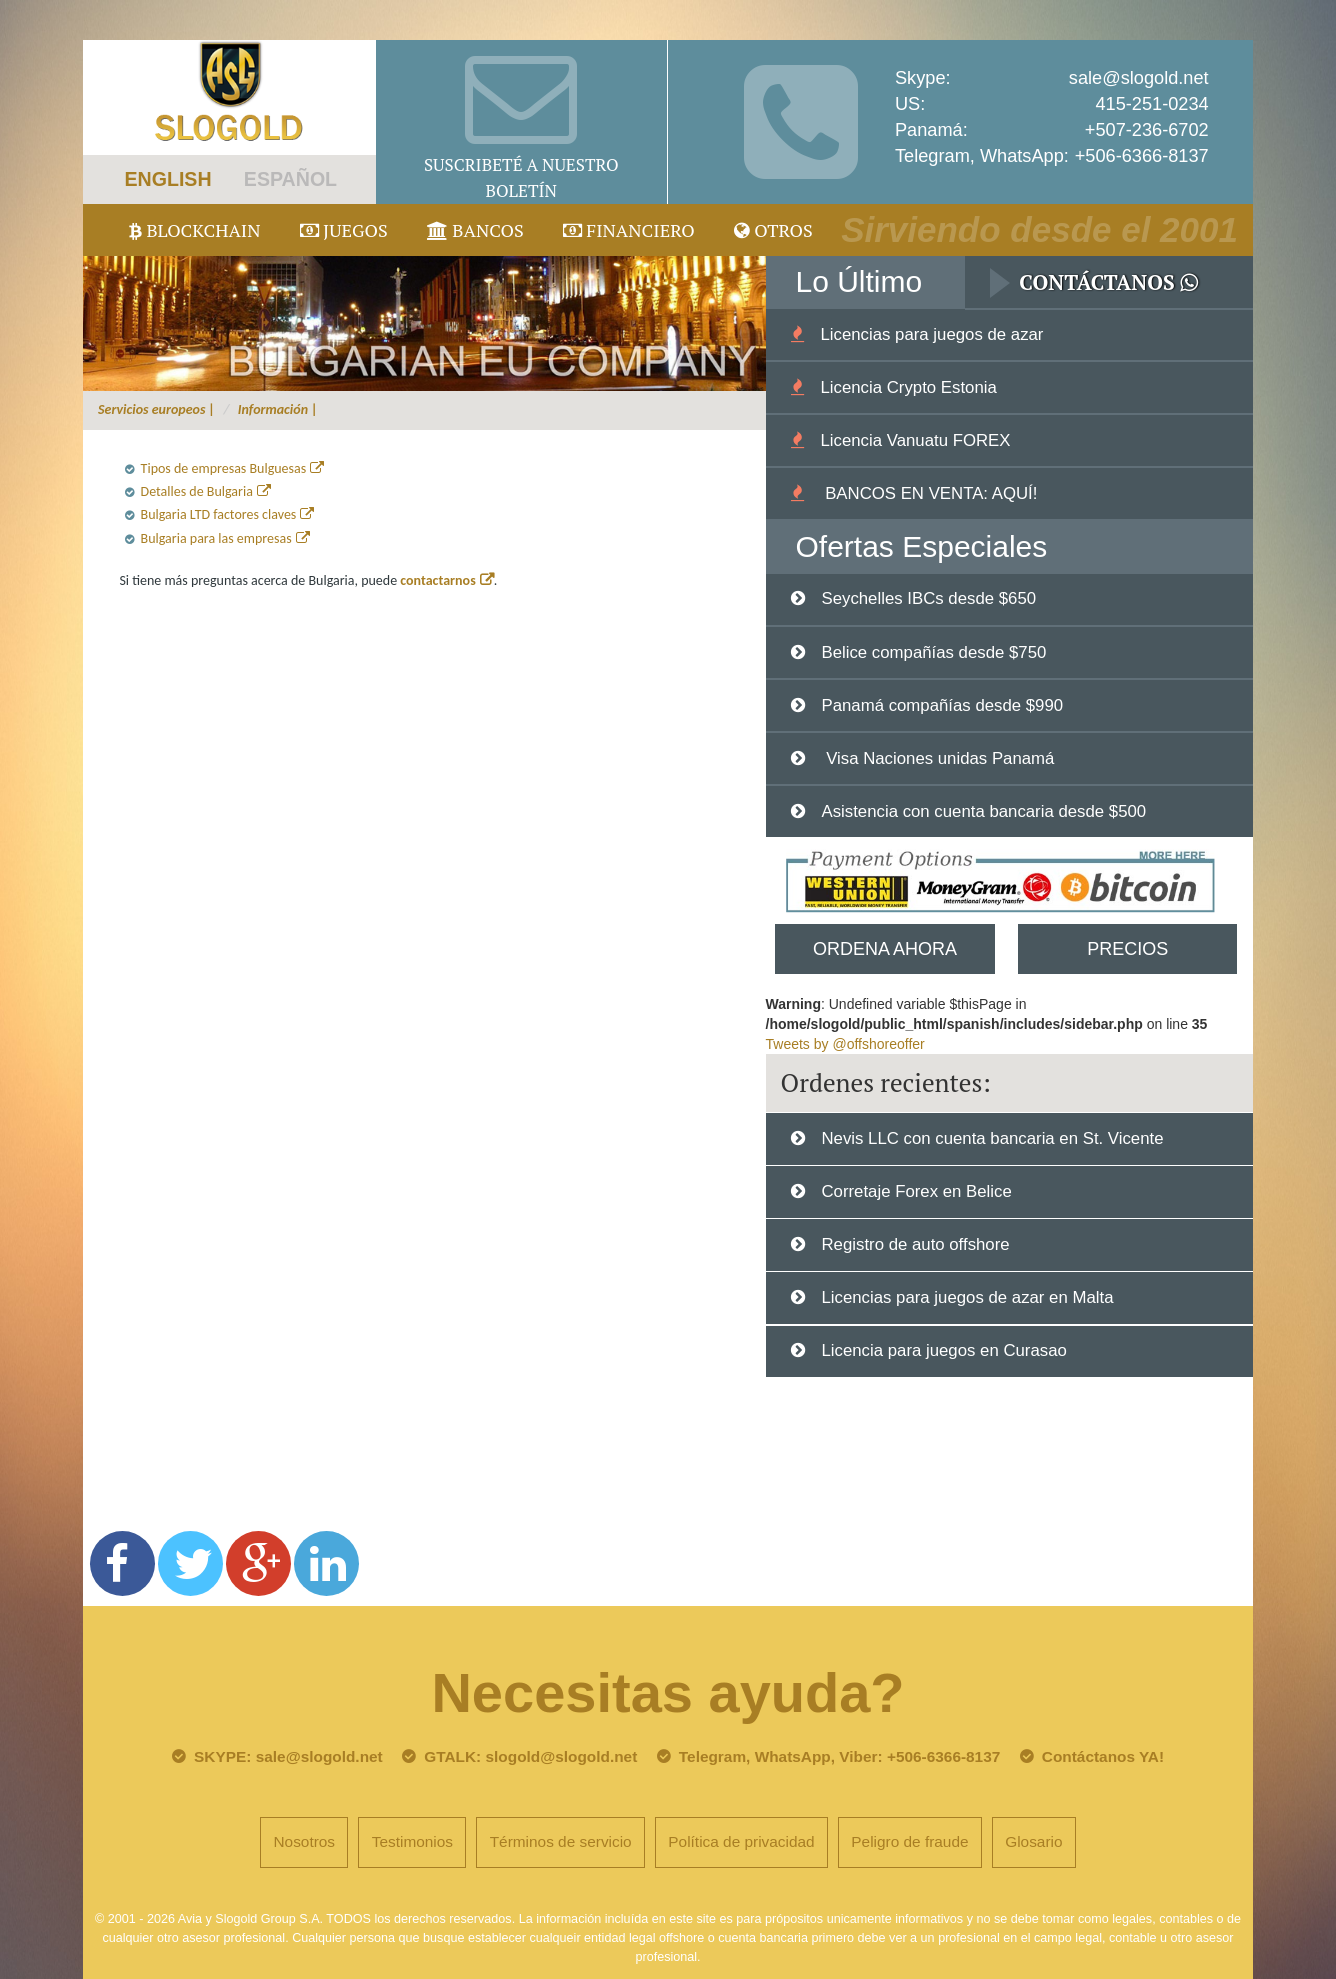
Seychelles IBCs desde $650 (928, 598)
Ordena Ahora (885, 949)
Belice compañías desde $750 (933, 652)
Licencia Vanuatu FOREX (915, 440)
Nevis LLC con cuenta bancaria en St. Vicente (992, 1138)
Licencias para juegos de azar (931, 334)
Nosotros (304, 1841)
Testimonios (412, 1841)
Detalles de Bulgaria (197, 491)
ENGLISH (167, 179)
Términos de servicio (561, 1841)
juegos (344, 230)
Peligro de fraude (909, 1841)
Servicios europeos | (156, 409)
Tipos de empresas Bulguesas (224, 468)
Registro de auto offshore (915, 1244)
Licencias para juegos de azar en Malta (967, 1297)
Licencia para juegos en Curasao (943, 1350)
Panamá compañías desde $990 (942, 705)
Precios (1127, 949)
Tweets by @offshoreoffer (845, 1044)
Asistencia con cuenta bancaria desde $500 (983, 811)
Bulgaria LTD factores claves (219, 514)
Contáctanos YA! (1103, 1756)
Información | (278, 409)
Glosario (1033, 1841)
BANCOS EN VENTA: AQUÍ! (928, 493)
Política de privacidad (741, 1841)
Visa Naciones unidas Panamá (937, 758)
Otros (773, 230)
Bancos (475, 230)
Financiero (629, 230)
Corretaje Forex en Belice (916, 1191)
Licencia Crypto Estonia (908, 387)
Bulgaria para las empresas (216, 538)
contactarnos (437, 580)
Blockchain (195, 230)
